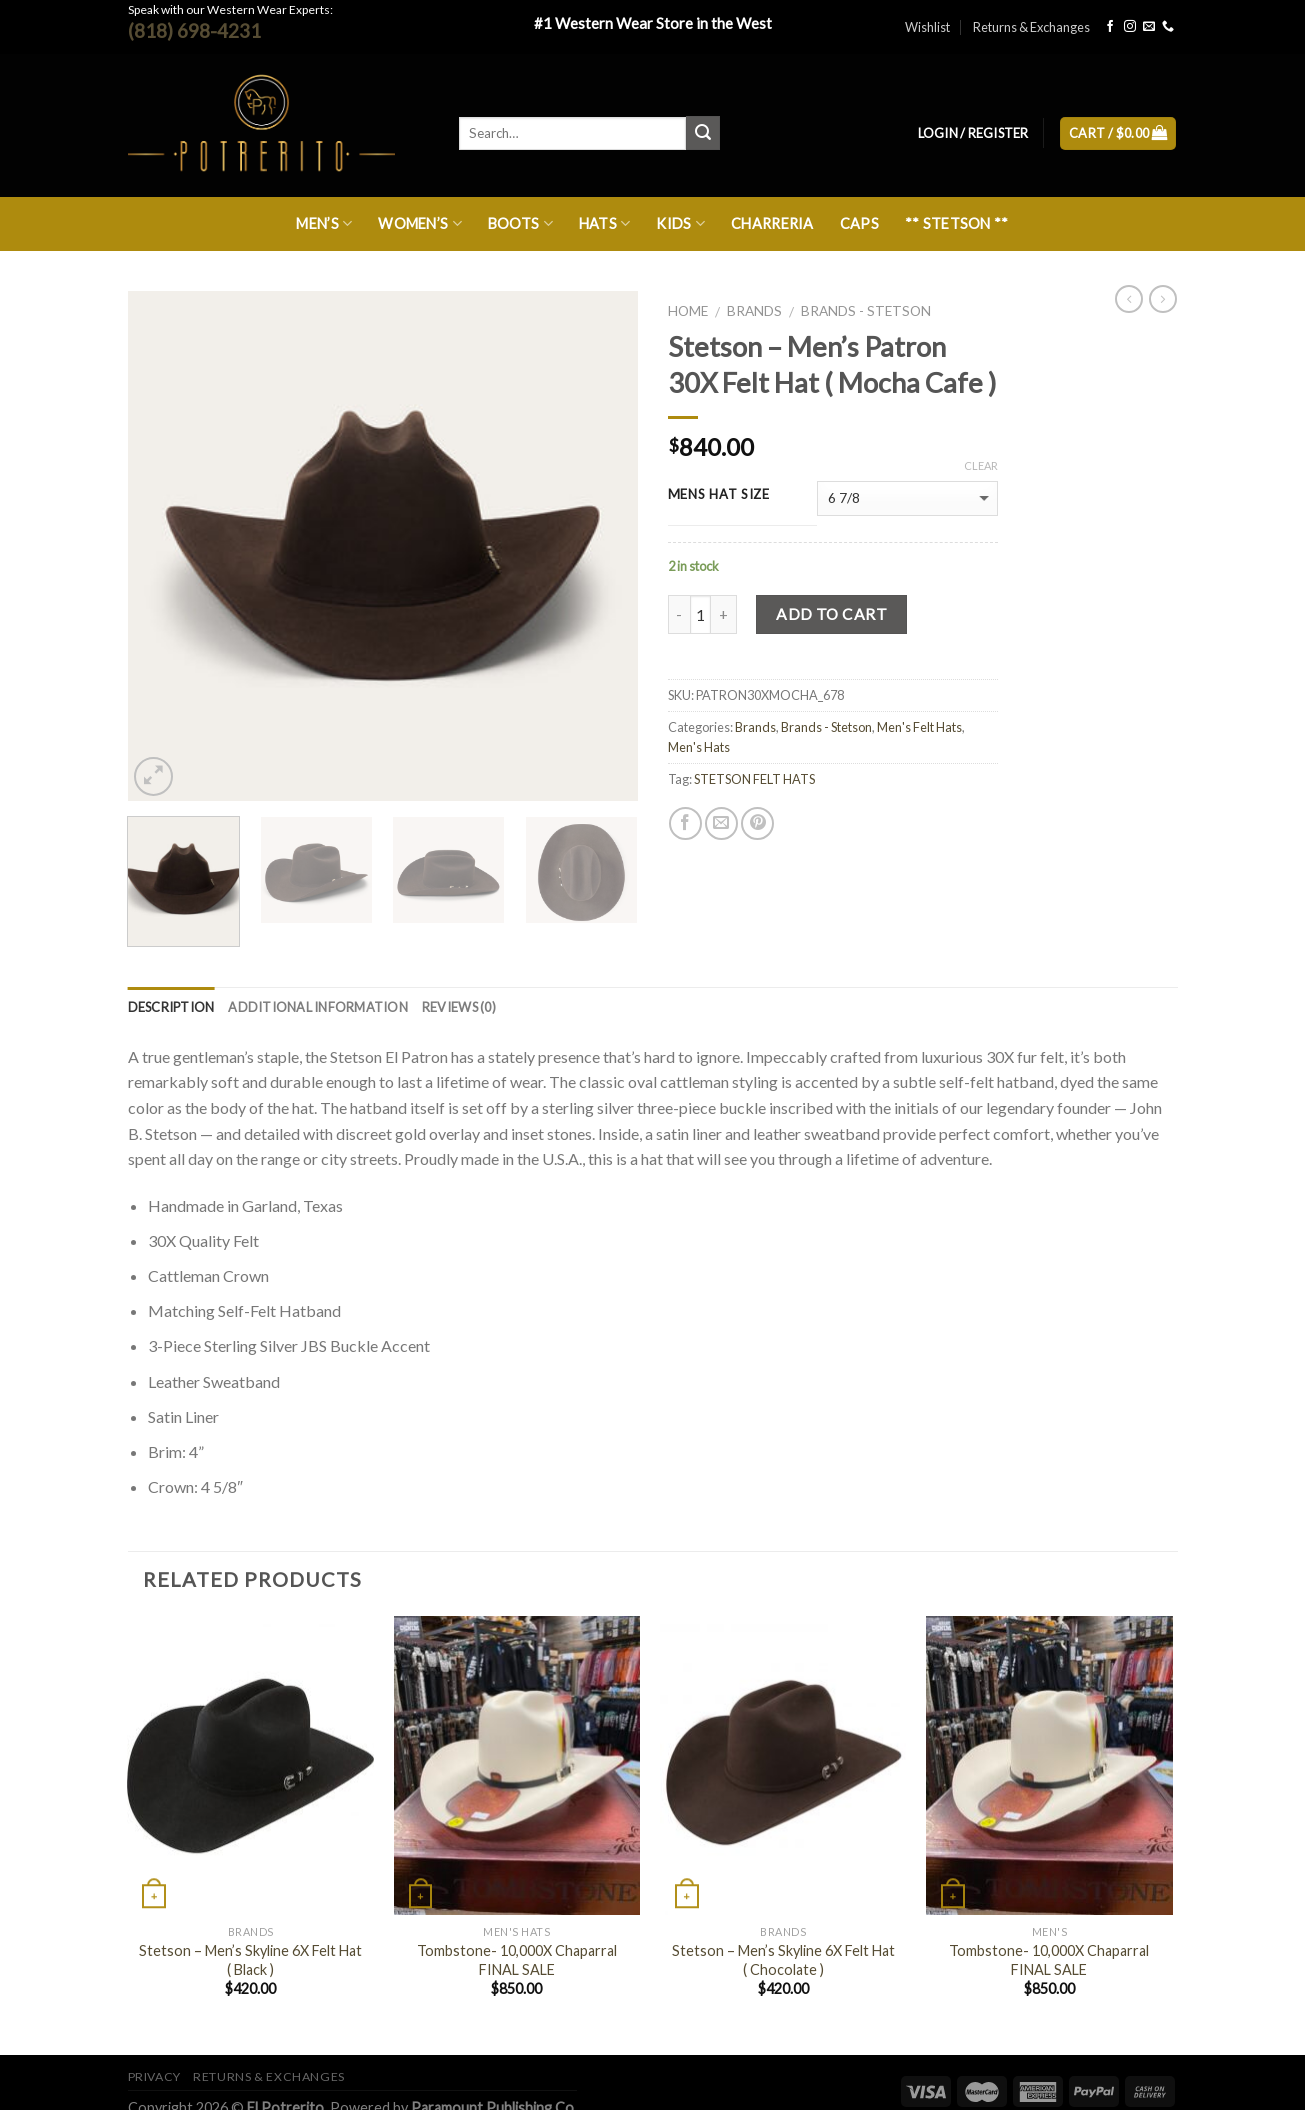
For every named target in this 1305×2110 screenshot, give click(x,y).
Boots (520, 223)
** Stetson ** (957, 223)
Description (171, 1007)
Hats (605, 223)
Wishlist (927, 27)
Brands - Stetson (866, 311)
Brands (754, 311)
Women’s (420, 223)
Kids (680, 223)
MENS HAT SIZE (719, 495)
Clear (981, 465)
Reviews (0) (459, 1007)
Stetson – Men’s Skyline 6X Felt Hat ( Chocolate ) (783, 1960)
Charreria (772, 223)
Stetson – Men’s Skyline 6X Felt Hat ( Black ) (250, 1960)
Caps (859, 223)
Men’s (324, 223)
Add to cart (831, 614)
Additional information (318, 1007)
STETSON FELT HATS (754, 779)
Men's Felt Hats (919, 727)
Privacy (154, 2076)
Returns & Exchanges (1031, 27)
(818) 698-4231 (194, 30)
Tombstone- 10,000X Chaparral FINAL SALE (517, 1960)
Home (688, 311)
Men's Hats (699, 747)
